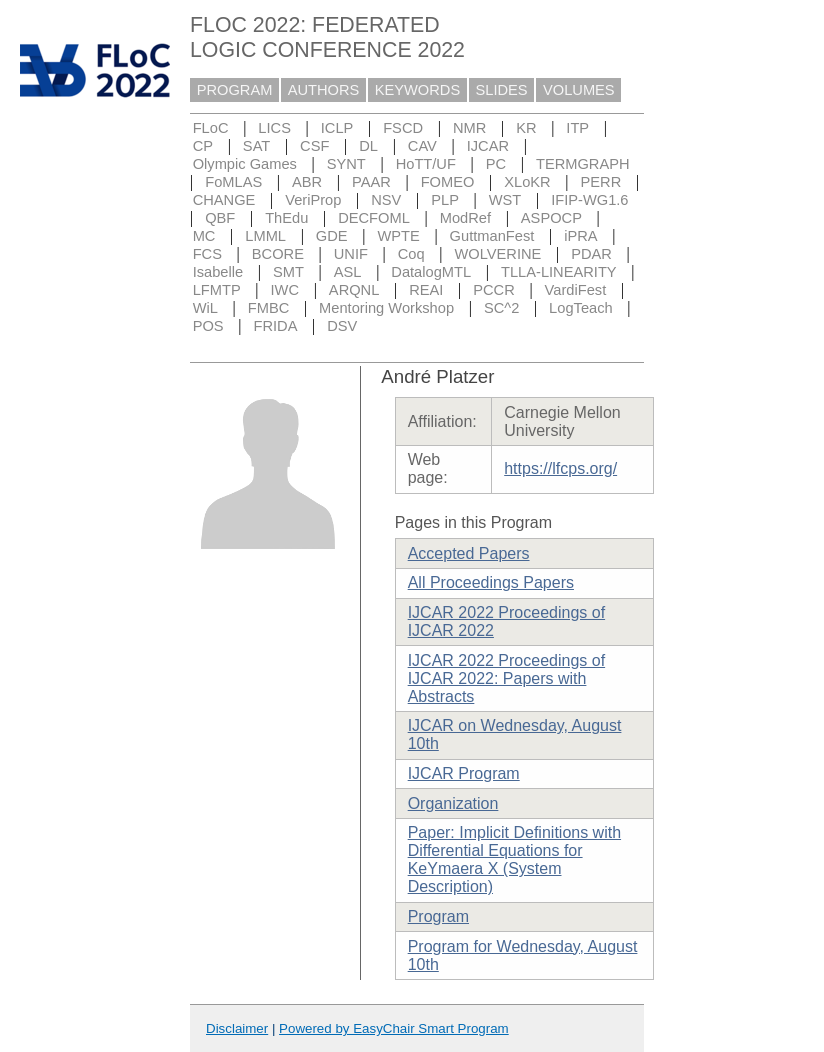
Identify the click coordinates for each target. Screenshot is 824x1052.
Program (438, 916)
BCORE (278, 254)
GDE (332, 236)
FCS (207, 254)
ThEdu (286, 218)
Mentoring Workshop (386, 308)
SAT (256, 146)
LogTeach (581, 308)
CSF (314, 146)
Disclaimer (237, 1028)
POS (208, 326)
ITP (577, 128)
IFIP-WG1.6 (589, 200)
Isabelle (218, 272)
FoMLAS (233, 182)
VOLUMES (579, 90)
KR (526, 128)
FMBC (269, 308)
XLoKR (527, 182)
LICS (274, 128)
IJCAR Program (464, 773)
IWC (285, 290)
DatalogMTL (431, 272)
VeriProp (313, 200)
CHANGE (224, 200)
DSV (342, 326)
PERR (601, 182)
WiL (205, 308)
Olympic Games (245, 164)
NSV (386, 200)
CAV (422, 146)
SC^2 (501, 308)
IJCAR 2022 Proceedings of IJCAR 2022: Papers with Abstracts (506, 678)
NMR (469, 128)
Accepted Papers (469, 553)
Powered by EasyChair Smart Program (394, 1028)
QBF (220, 218)
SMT (288, 272)
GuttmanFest (492, 236)
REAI (426, 290)
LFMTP (217, 290)
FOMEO (448, 182)
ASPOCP (551, 218)
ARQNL (354, 290)
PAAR (371, 182)
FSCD (403, 128)
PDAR (591, 254)
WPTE (398, 236)
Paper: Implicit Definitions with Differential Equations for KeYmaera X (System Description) (514, 859)
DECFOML (374, 218)
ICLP (337, 128)
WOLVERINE (498, 254)
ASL (348, 272)
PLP (445, 200)
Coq (411, 254)
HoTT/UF (426, 164)
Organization (453, 803)
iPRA (580, 236)
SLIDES (502, 90)
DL (368, 146)
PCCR (494, 290)
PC (496, 164)
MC (204, 236)
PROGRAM (235, 90)
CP (203, 146)
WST (505, 200)
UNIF (351, 254)
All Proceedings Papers (491, 582)
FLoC (211, 128)
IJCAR (488, 146)
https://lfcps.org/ (560, 468)
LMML (265, 236)
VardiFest (576, 290)
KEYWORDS (418, 90)
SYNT (346, 164)
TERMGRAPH (583, 164)
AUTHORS (324, 90)
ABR (307, 182)
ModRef (465, 218)
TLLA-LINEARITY (559, 272)
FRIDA (275, 326)
